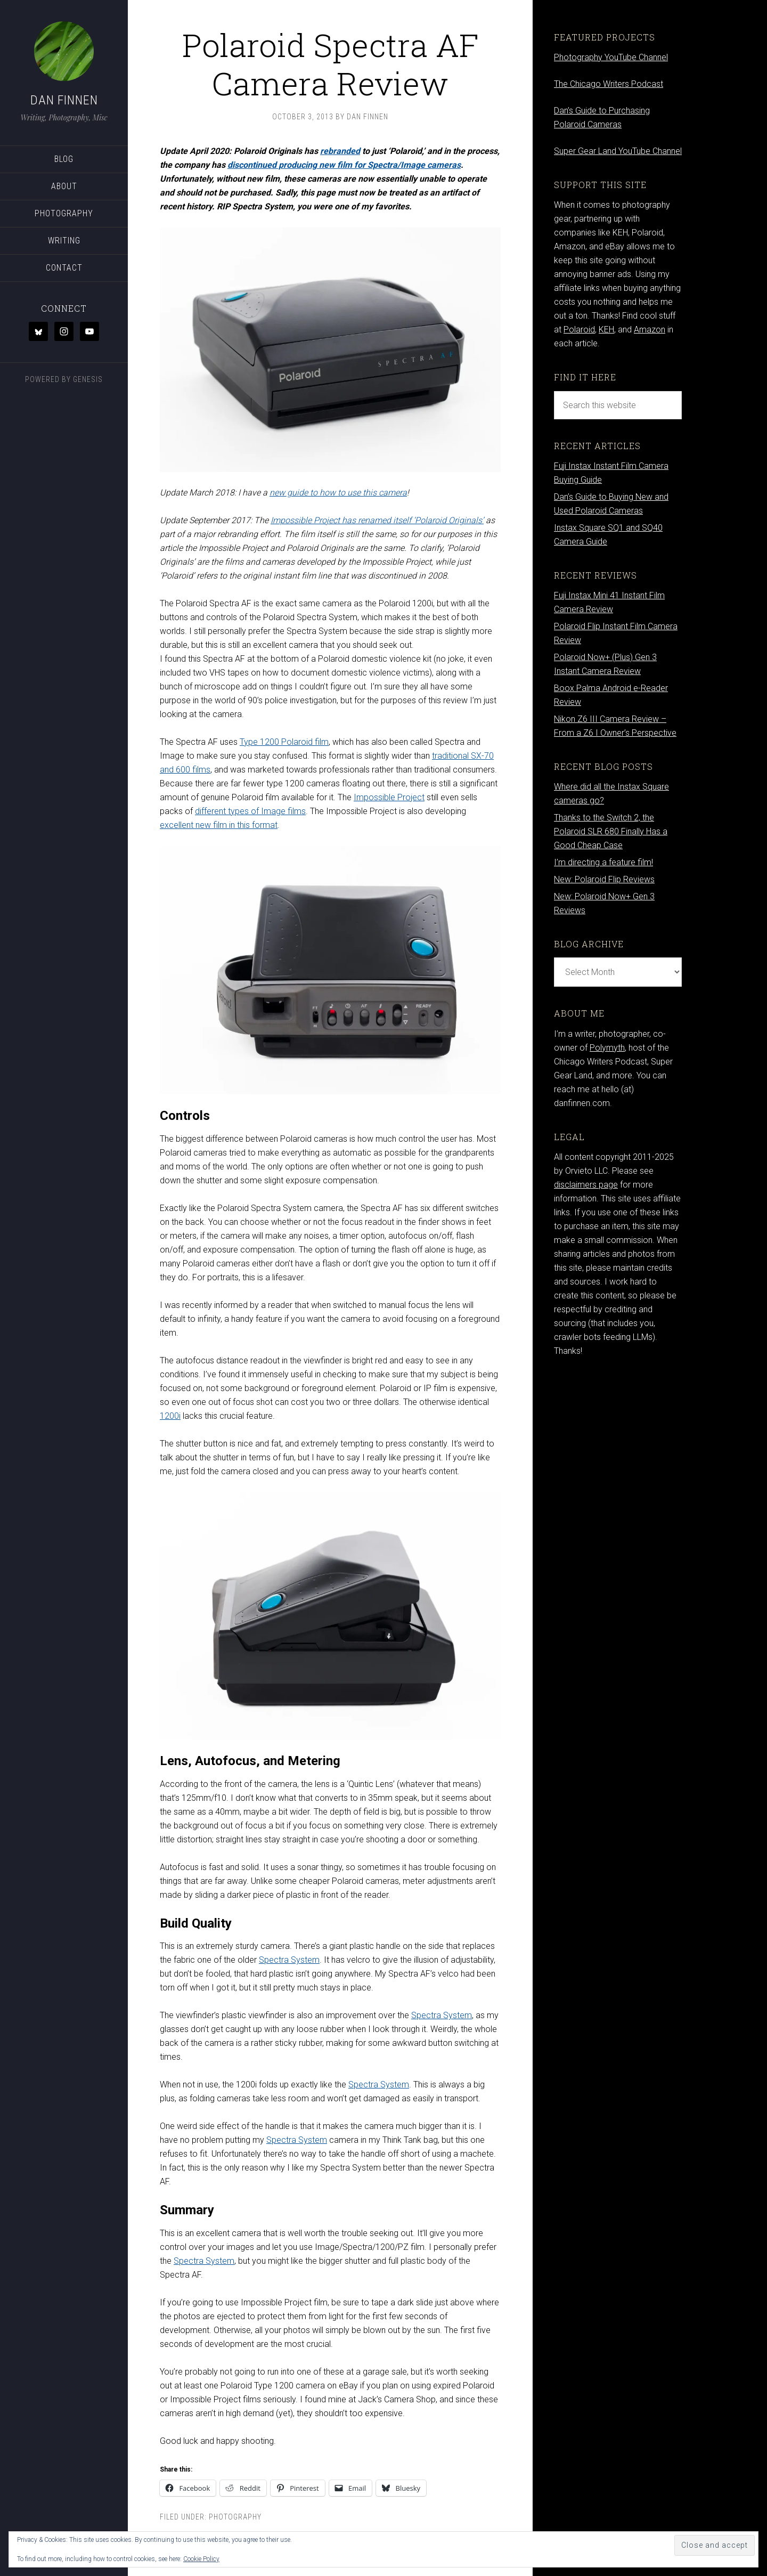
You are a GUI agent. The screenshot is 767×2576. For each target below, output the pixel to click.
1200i (170, 1416)
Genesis (88, 379)
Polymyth (607, 1048)
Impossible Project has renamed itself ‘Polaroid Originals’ (377, 520)
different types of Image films (250, 811)
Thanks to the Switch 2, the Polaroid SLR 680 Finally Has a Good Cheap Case (610, 831)
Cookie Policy (201, 2559)
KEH (606, 329)
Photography (235, 2517)
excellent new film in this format (219, 825)
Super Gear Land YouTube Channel (618, 151)
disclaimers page (586, 1185)
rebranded (340, 151)
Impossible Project (389, 797)
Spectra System (289, 1960)
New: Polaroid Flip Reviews (604, 879)
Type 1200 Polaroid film (284, 742)
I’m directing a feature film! (603, 862)
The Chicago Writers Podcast (608, 84)
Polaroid (579, 329)
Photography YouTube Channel (611, 57)
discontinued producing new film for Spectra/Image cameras (344, 165)
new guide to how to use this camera (338, 492)
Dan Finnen (64, 100)
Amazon (649, 329)
